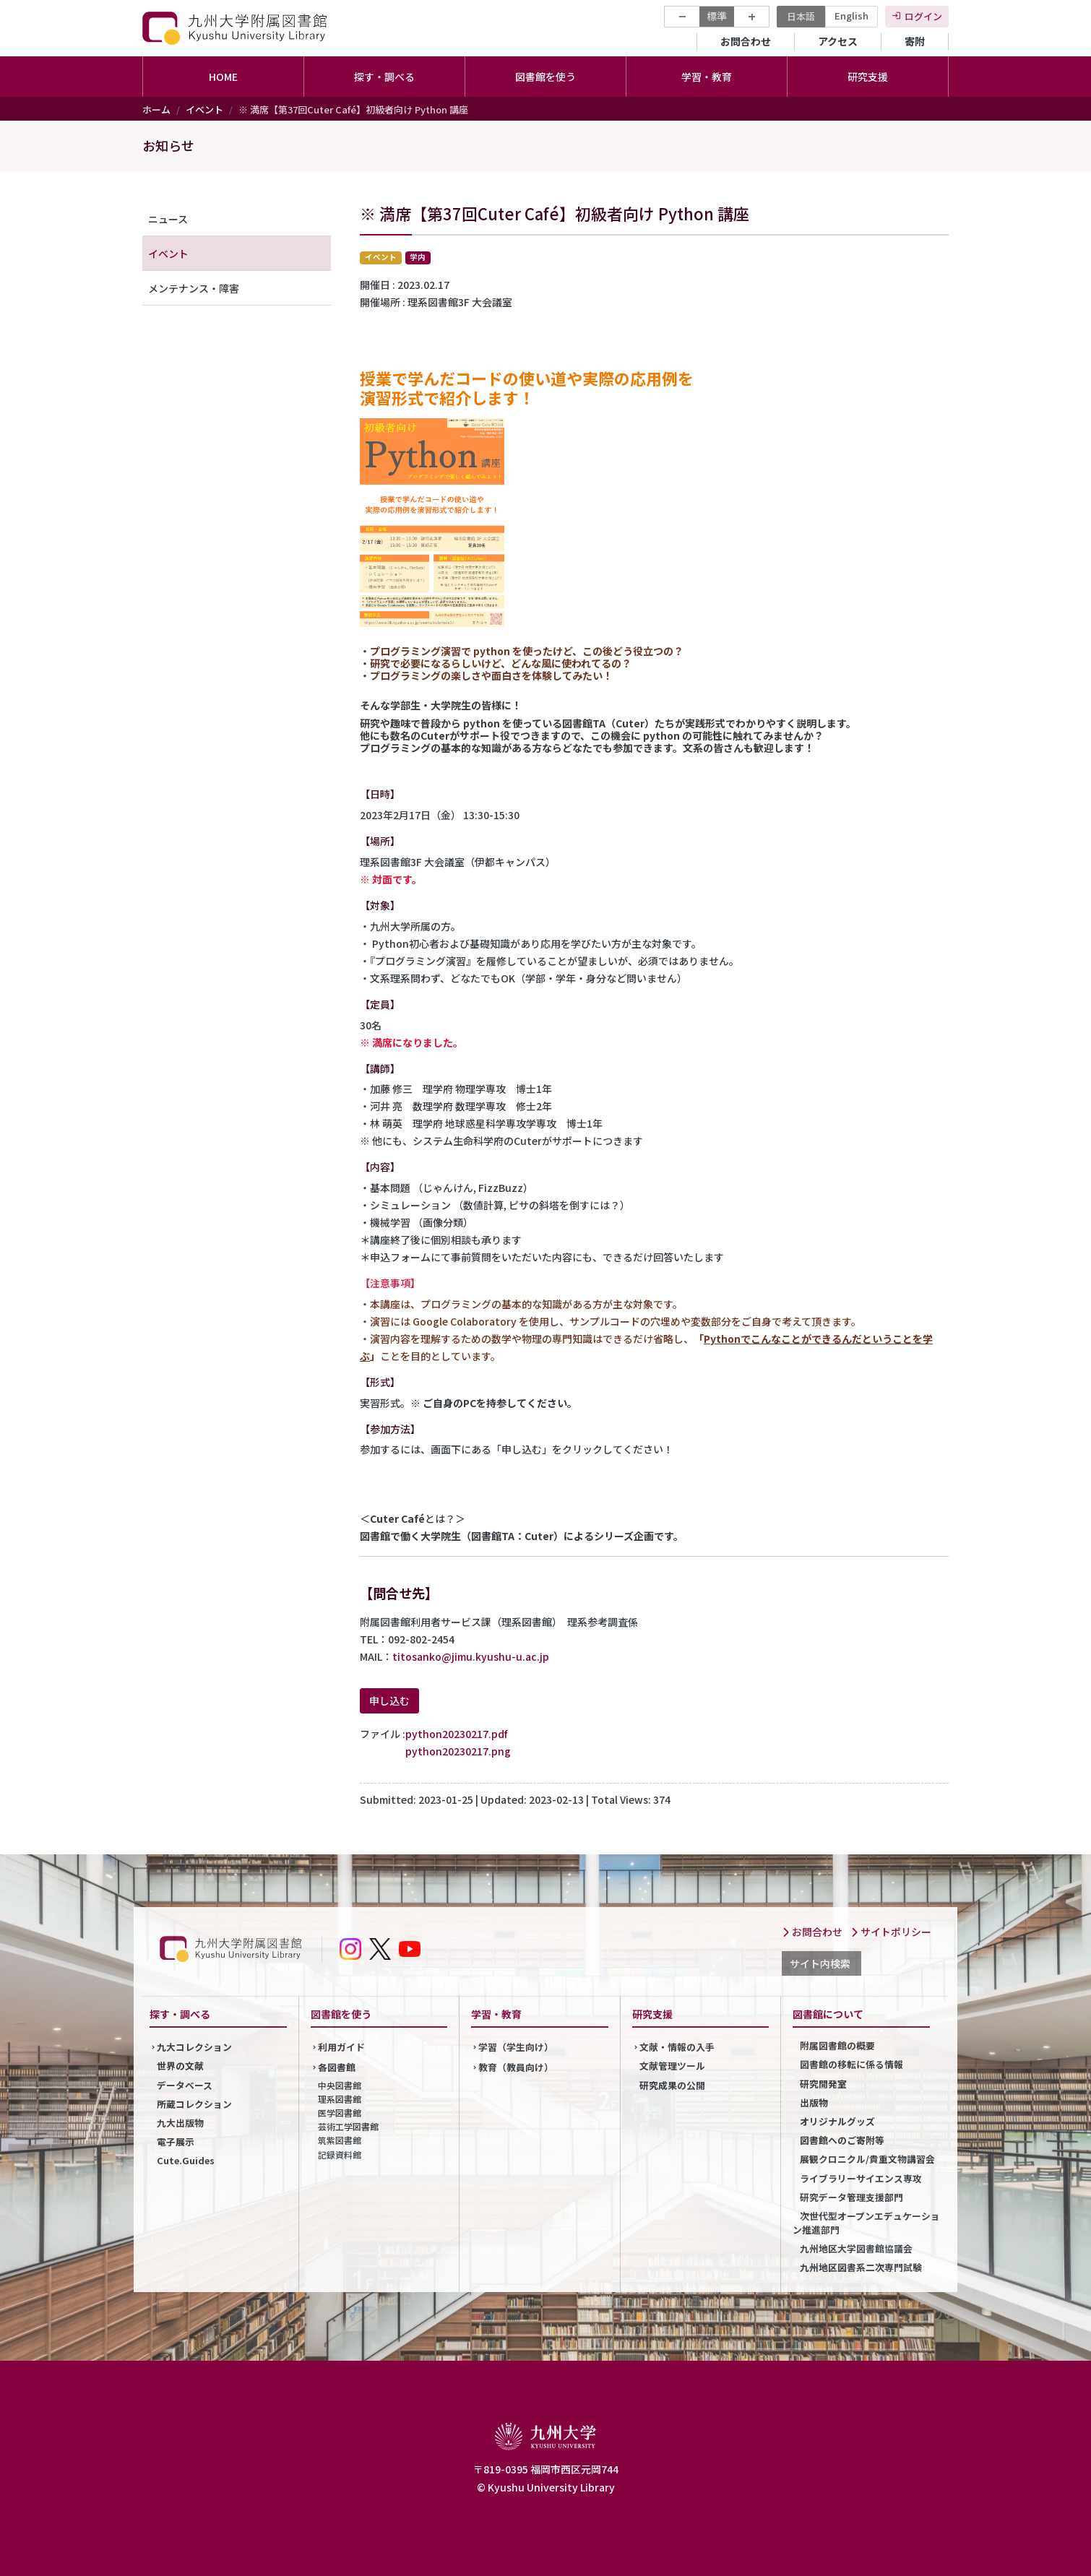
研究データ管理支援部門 (851, 2197)
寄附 (915, 41)
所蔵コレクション (194, 2104)
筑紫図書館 (339, 2140)
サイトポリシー (890, 1931)
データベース (184, 2085)
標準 (717, 16)
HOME (223, 76)
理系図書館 (339, 2099)
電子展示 (175, 2141)
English (851, 15)
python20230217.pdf (456, 1733)
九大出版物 (180, 2123)
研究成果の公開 (672, 2085)
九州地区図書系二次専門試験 (861, 2267)
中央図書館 (339, 2085)
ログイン (923, 16)
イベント (204, 109)
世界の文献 (180, 2066)
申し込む (389, 1700)
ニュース (168, 219)
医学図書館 (339, 2112)
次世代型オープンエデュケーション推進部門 (866, 2222)
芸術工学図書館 (348, 2126)
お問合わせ (745, 41)
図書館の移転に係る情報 (851, 2064)
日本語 (801, 16)
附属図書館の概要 (837, 2045)
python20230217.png (458, 1751)
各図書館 (336, 2067)
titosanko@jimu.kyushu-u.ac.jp (470, 1656)
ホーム (156, 109)
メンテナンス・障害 (193, 288)
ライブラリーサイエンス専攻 (861, 2178)
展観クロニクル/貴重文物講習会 (867, 2159)
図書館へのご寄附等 (842, 2140)
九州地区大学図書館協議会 (856, 2248)
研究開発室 (823, 2084)
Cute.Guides (186, 2160)
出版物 (814, 2102)
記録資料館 (339, 2154)
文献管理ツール (672, 2066)
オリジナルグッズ (837, 2121)
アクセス (838, 41)
